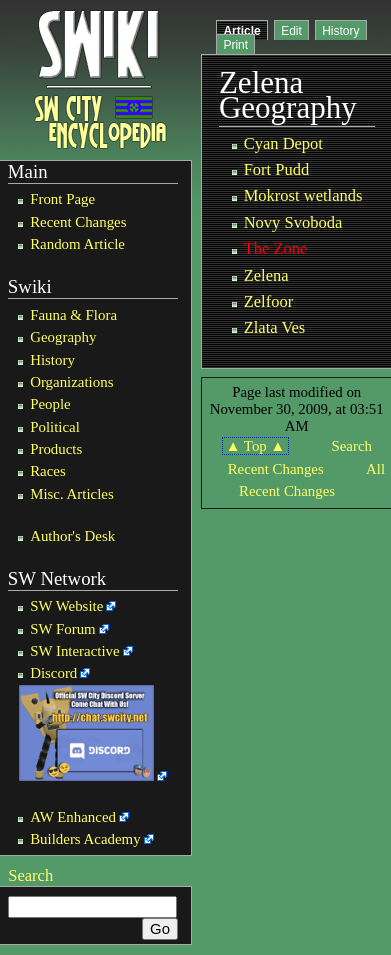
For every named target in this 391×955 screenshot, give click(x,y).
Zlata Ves (275, 327)
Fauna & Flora (73, 315)
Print (235, 45)
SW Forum (63, 629)
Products (56, 449)
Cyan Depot (283, 143)
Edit (291, 31)
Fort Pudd (277, 169)
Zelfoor (268, 301)
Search (30, 875)
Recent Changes (78, 222)
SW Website (66, 606)
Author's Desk (72, 536)
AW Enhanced (73, 817)
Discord (53, 673)
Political (55, 427)
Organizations (71, 382)
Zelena (266, 275)
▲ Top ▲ (255, 446)
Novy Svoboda (293, 222)
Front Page (62, 199)
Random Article (77, 244)
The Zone (276, 248)
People (50, 404)
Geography (63, 337)
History (52, 360)
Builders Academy (85, 839)
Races (48, 471)
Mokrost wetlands (303, 195)
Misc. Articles (72, 494)
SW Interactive (74, 651)
